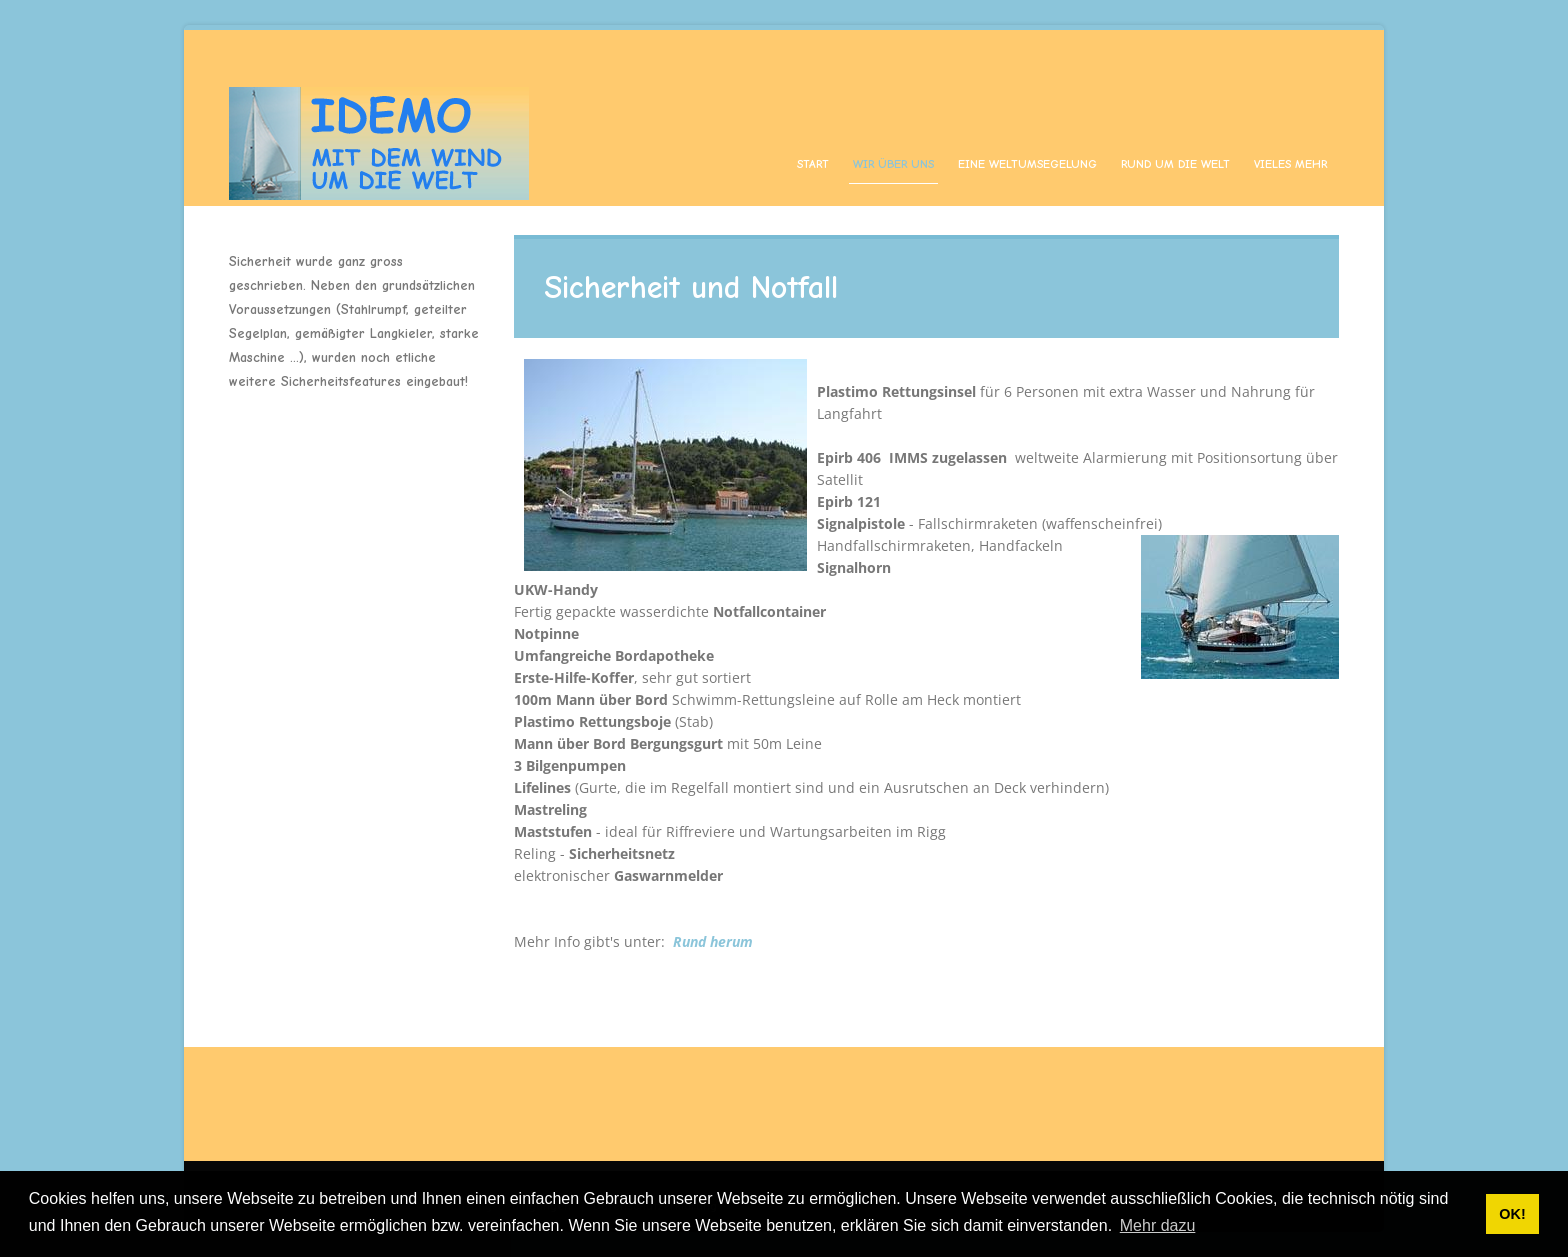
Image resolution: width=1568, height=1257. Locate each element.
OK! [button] (1512, 1214)
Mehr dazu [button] (1158, 1225)
